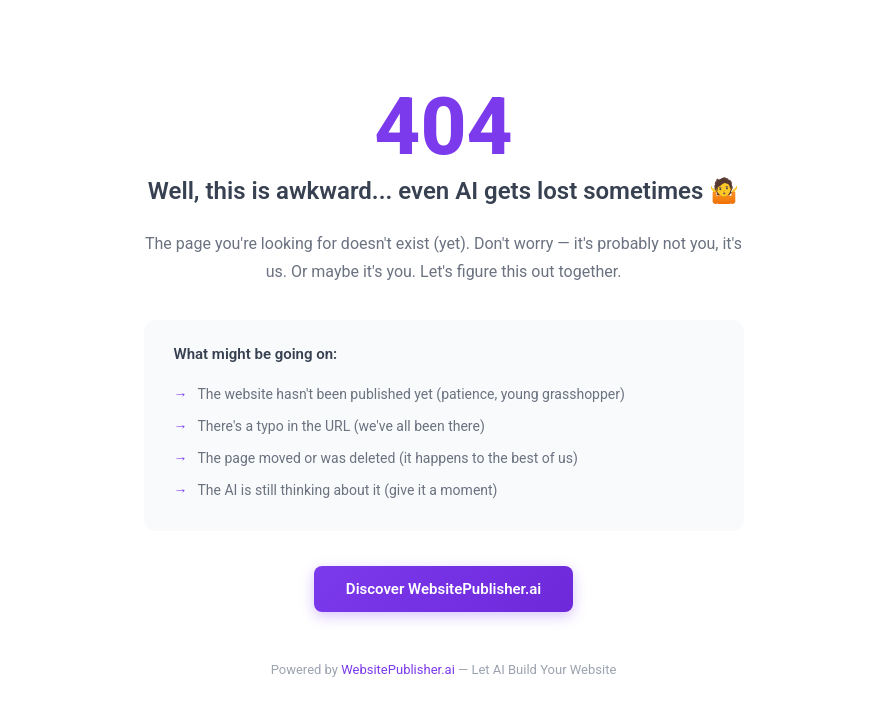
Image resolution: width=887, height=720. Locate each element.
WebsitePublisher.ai (398, 669)
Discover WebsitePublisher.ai (443, 589)
